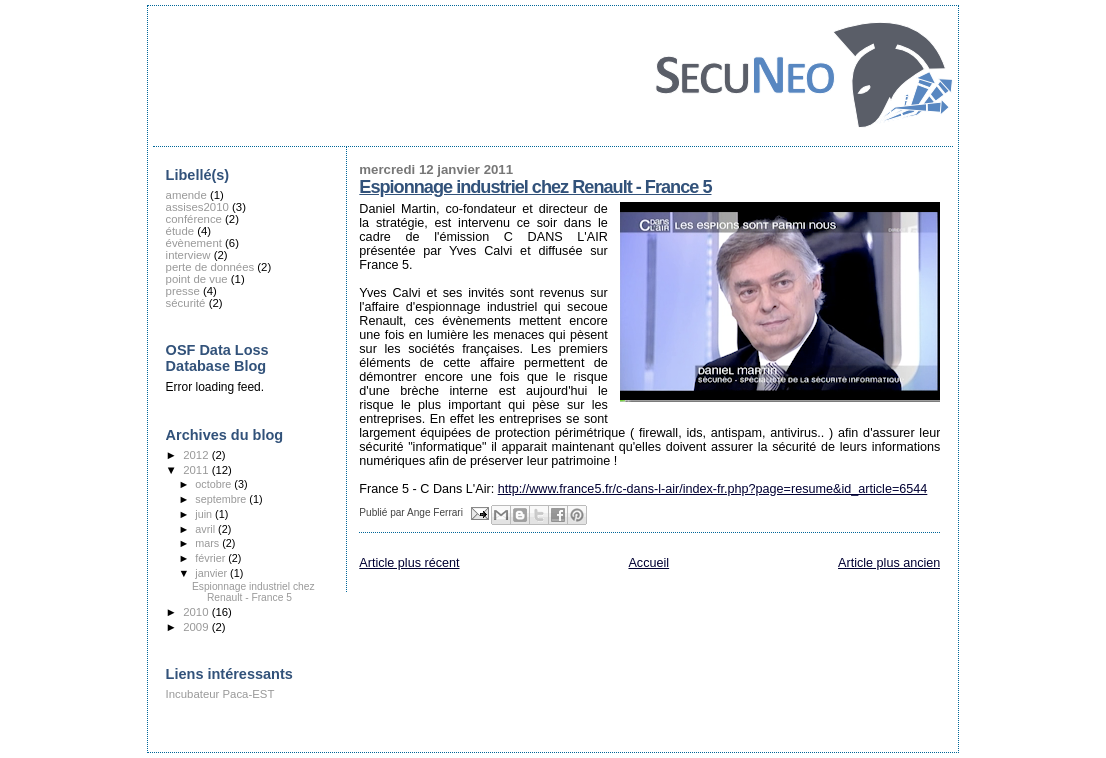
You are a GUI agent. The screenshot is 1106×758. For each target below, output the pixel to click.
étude (180, 231)
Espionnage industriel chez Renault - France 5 (535, 187)
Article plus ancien (889, 563)
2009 (197, 627)
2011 (197, 470)
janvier (212, 573)
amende (186, 195)
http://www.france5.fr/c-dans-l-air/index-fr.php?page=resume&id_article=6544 (713, 489)
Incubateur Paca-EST (220, 694)
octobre (214, 484)
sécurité (186, 303)
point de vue (197, 279)
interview (188, 255)
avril (206, 529)
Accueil (648, 563)
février (211, 558)
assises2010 (197, 207)
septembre (222, 499)
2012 (197, 455)
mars (208, 543)
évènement (194, 243)
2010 (197, 612)
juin (205, 514)
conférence (194, 219)
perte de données (210, 267)
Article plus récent (409, 563)
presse (183, 291)
